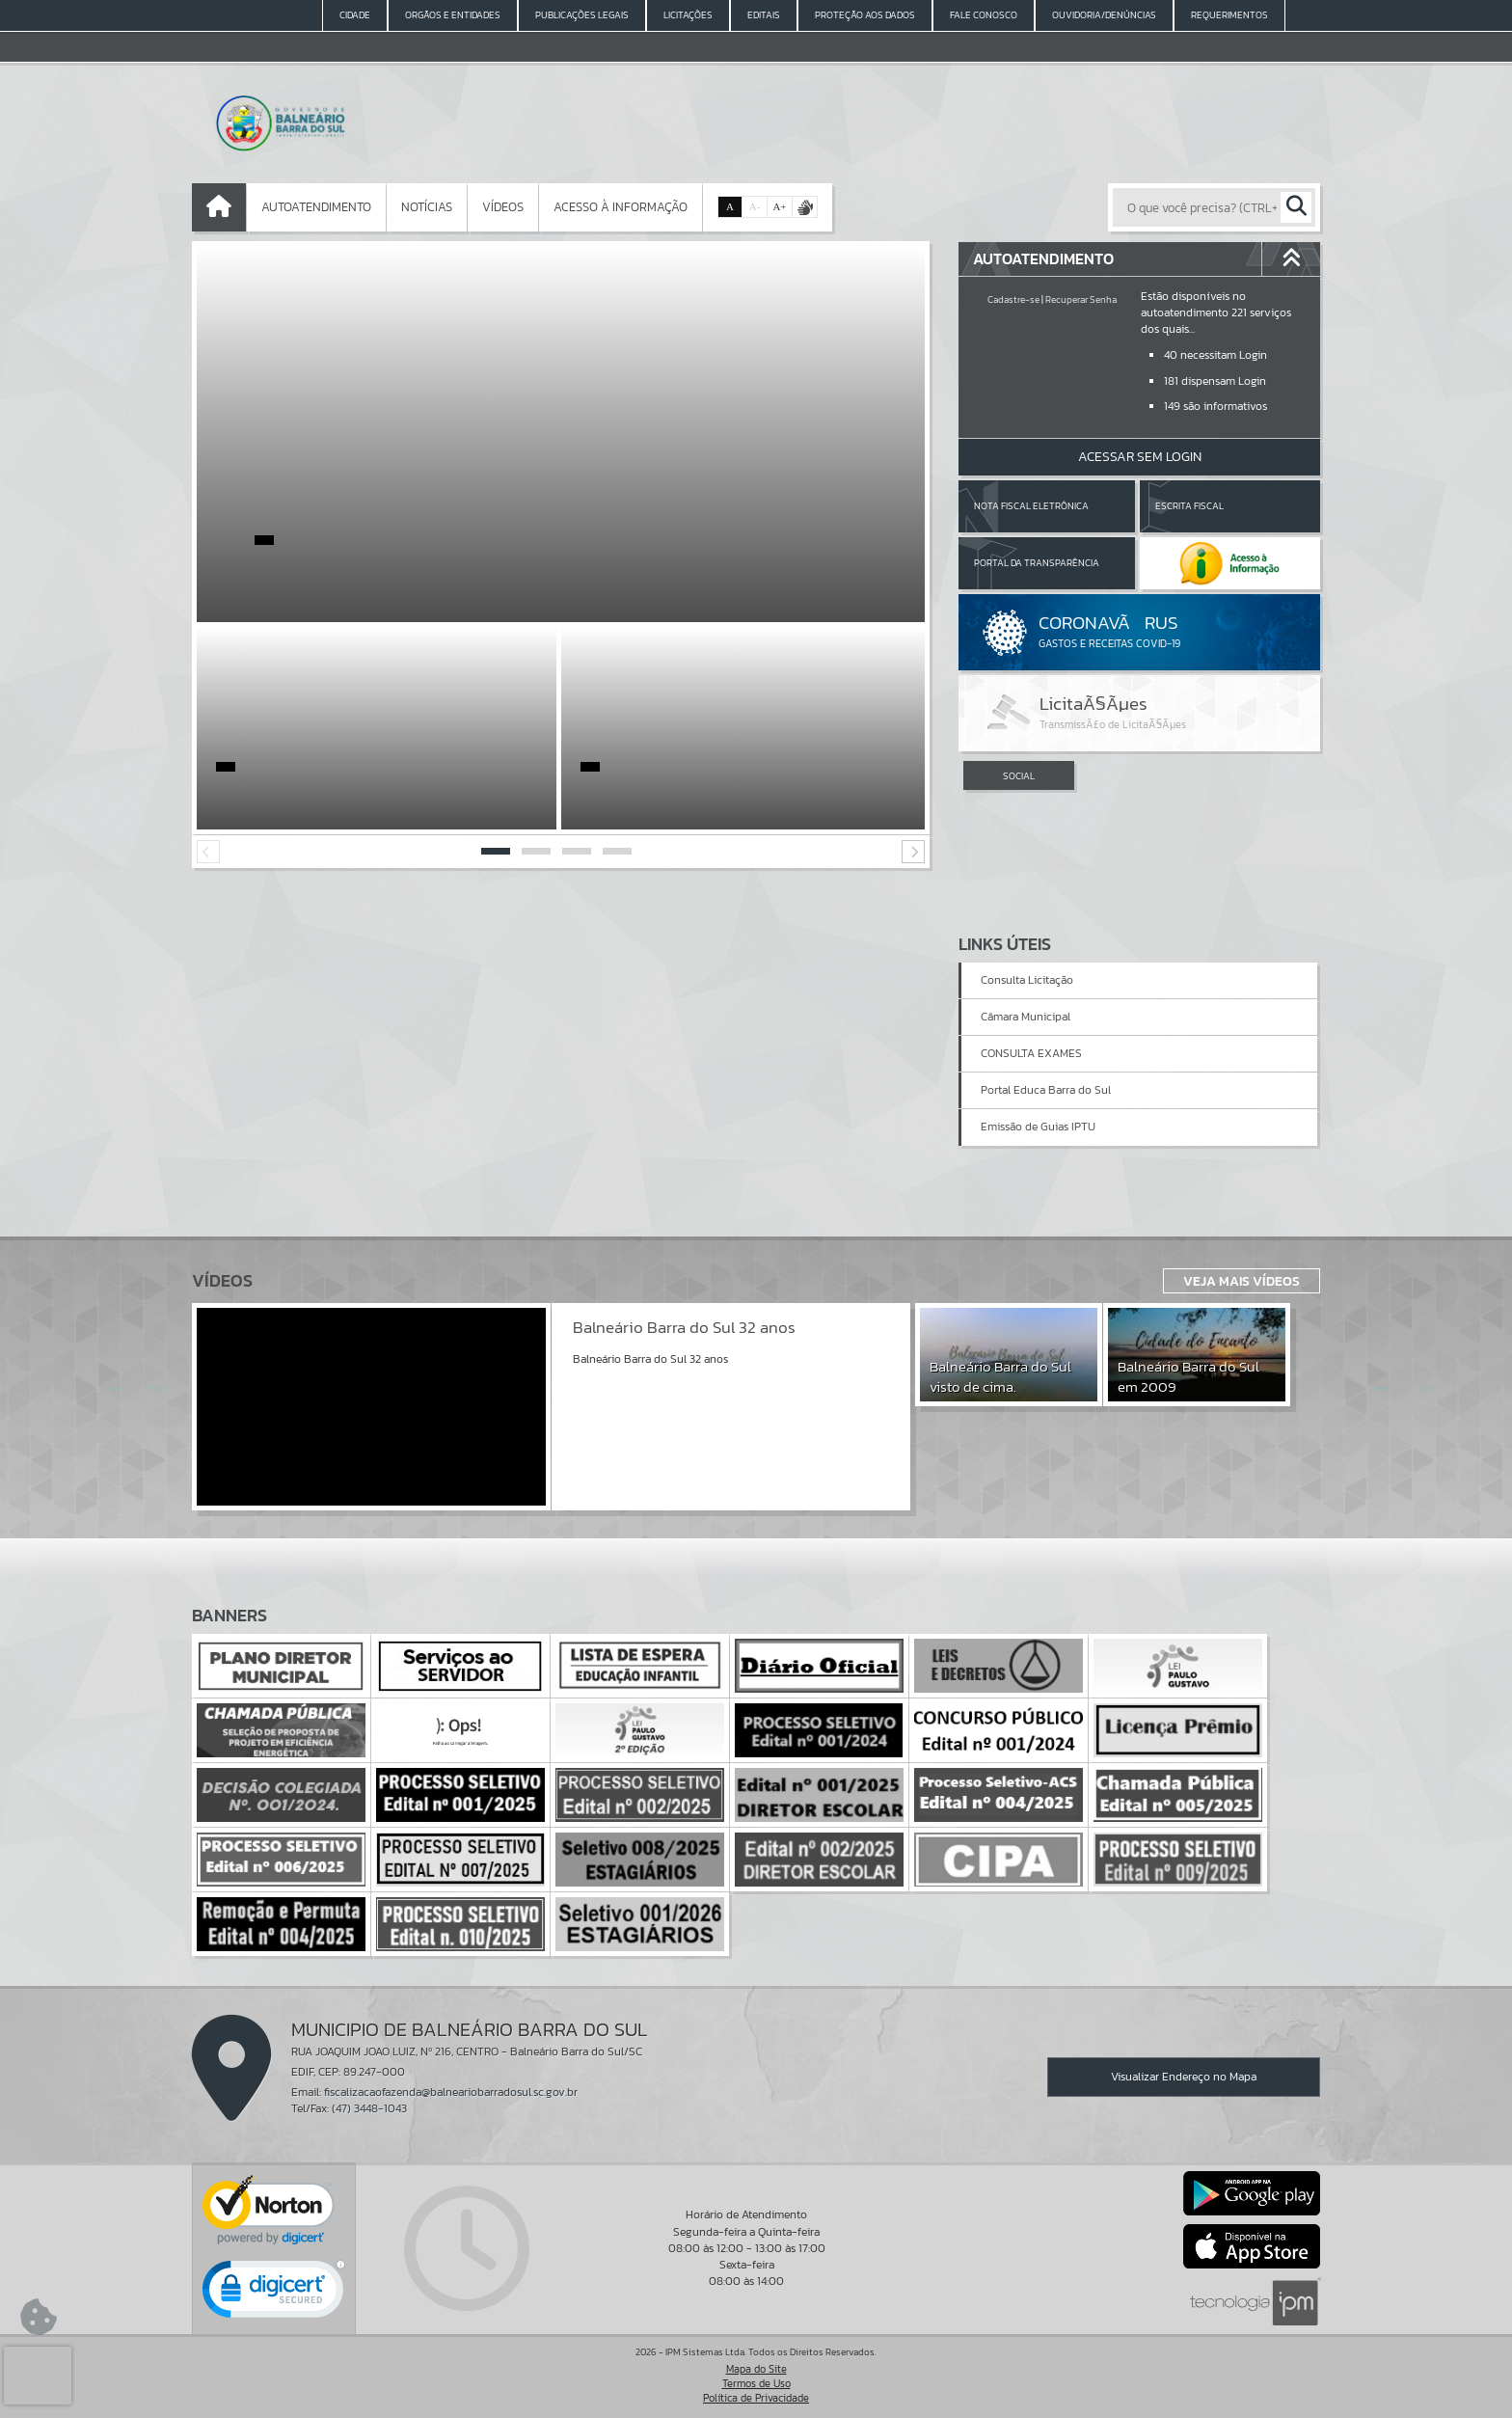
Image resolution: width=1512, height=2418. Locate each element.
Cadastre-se (1013, 299)
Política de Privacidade (756, 2397)
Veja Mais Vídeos (1241, 1281)
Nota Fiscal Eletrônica (1031, 506)
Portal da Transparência (1036, 563)
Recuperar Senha (1081, 299)
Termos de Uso (756, 2383)
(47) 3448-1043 (369, 2108)
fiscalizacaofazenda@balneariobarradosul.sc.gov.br (451, 2092)
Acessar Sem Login (1140, 457)
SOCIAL (1019, 776)
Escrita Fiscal (1189, 506)
